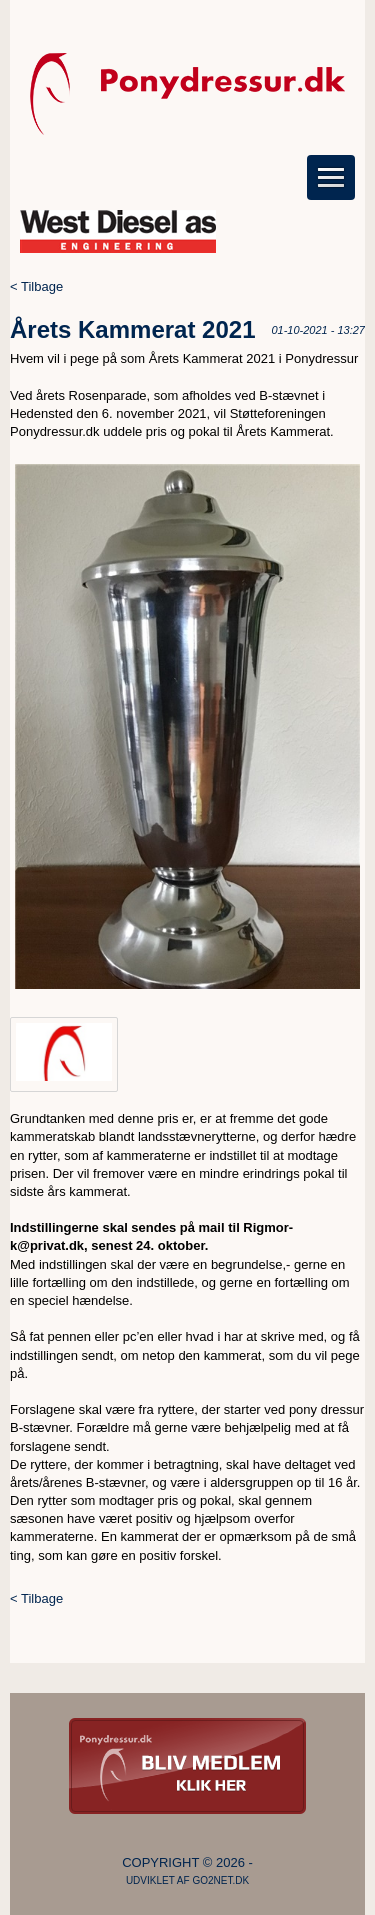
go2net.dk (220, 1880)
